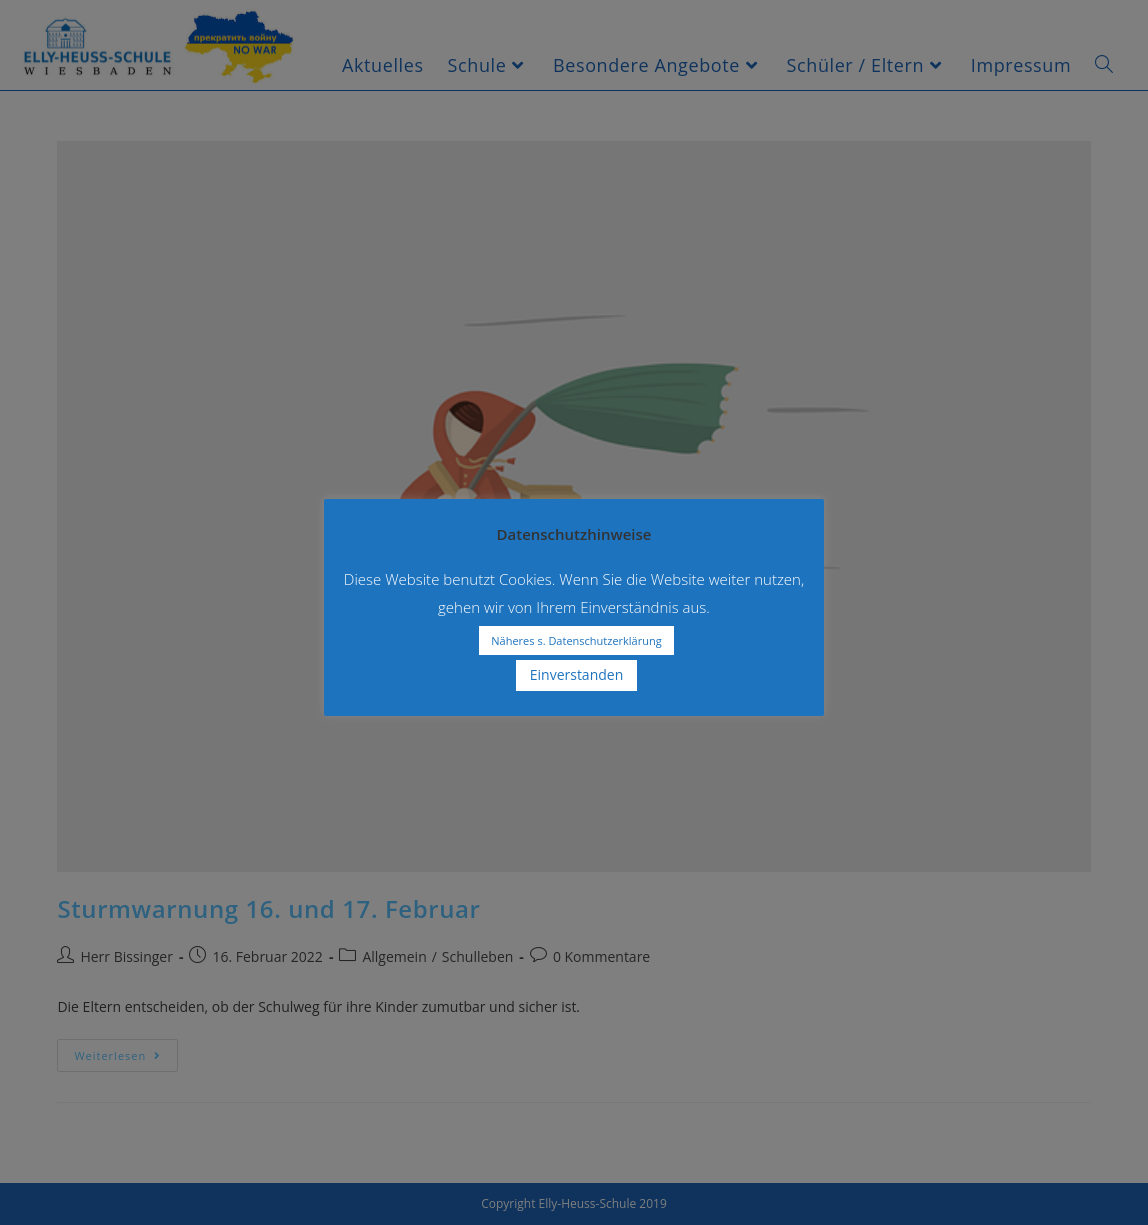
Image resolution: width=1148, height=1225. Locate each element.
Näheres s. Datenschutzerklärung (576, 640)
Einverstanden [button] (577, 674)
